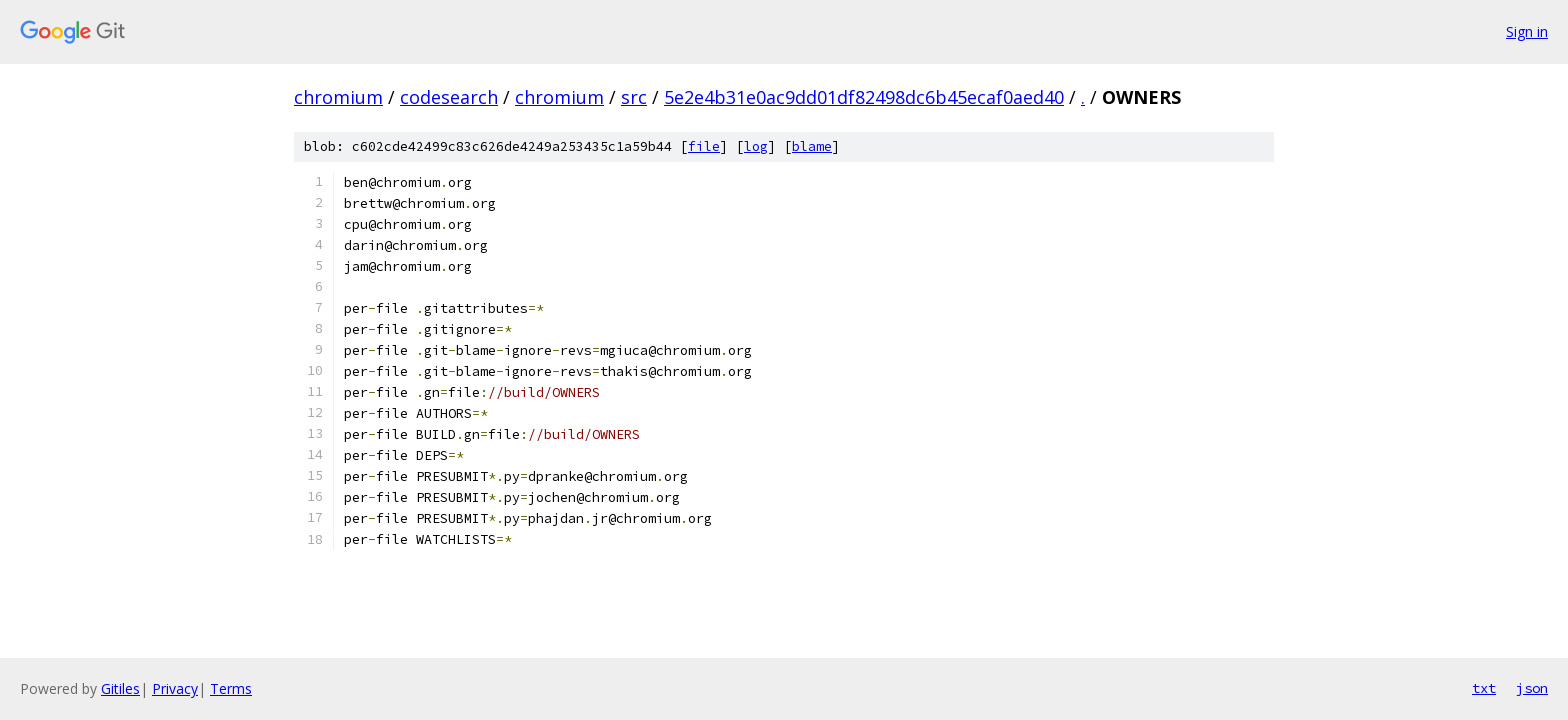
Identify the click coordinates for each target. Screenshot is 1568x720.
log (756, 146)
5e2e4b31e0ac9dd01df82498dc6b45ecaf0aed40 (864, 97)
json (1532, 688)
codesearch (449, 97)
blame (812, 146)
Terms (231, 688)
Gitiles (120, 688)
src (634, 97)
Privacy (175, 688)
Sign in (1527, 31)
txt (1484, 688)
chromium (338, 97)
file (704, 146)
